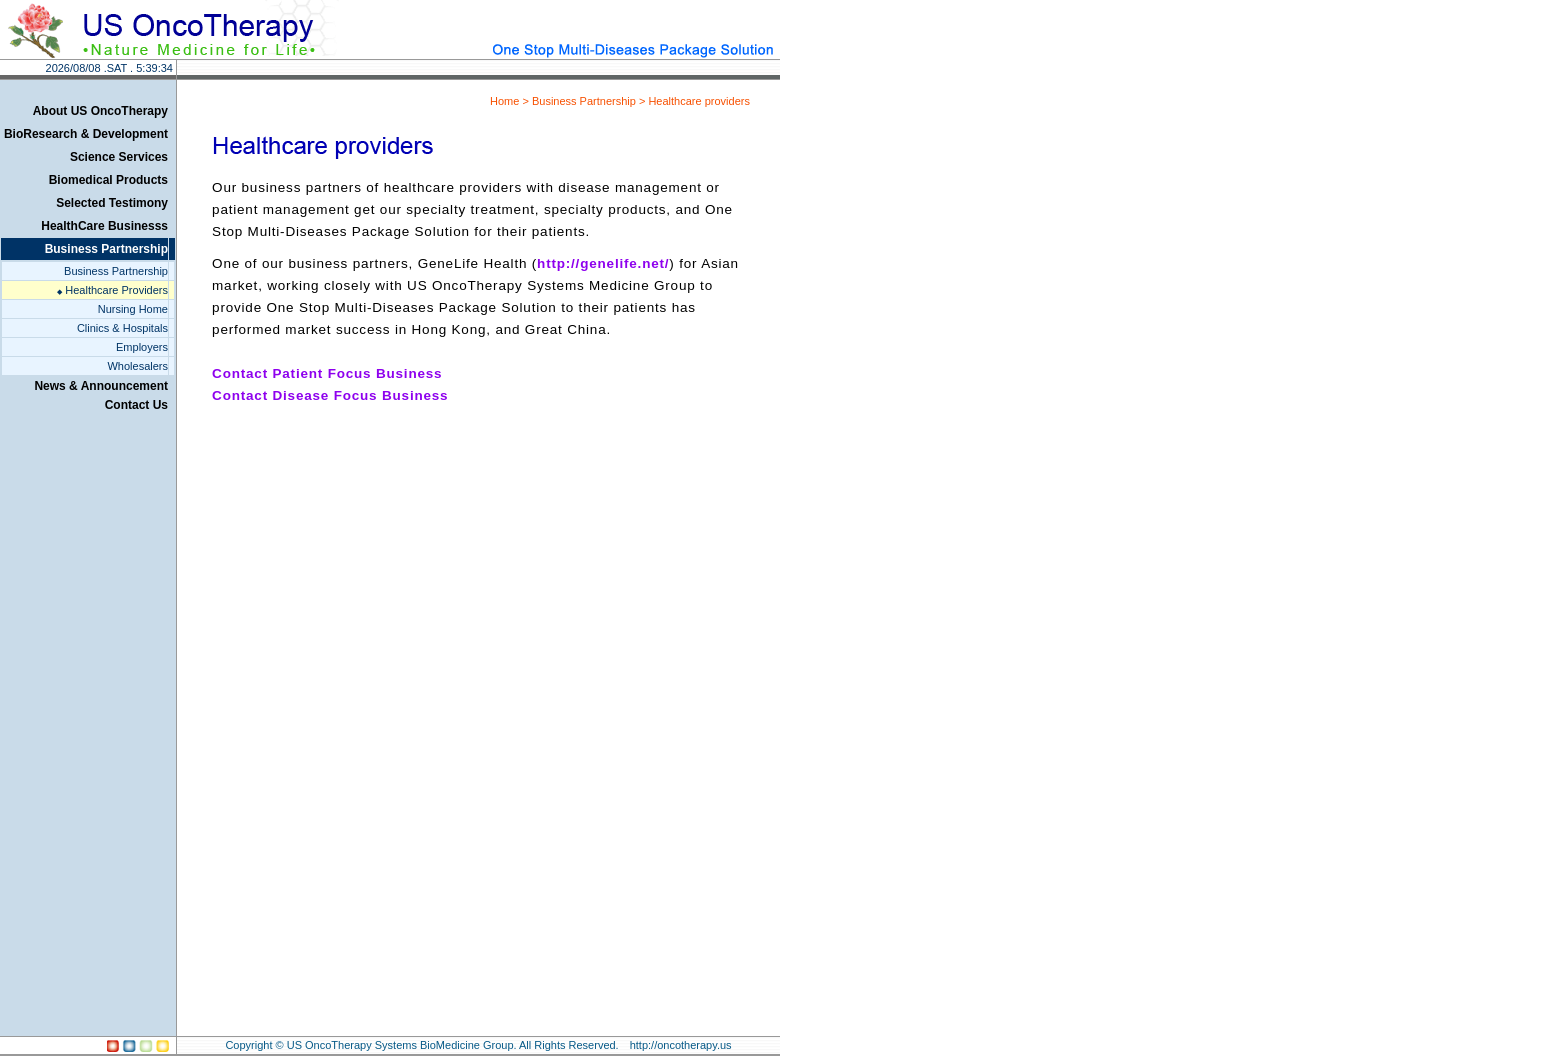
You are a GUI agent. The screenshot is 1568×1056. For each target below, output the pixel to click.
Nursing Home (133, 309)
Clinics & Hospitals (122, 328)
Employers (142, 347)
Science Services (119, 157)
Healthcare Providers (112, 290)
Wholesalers (137, 366)
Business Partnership (116, 271)
